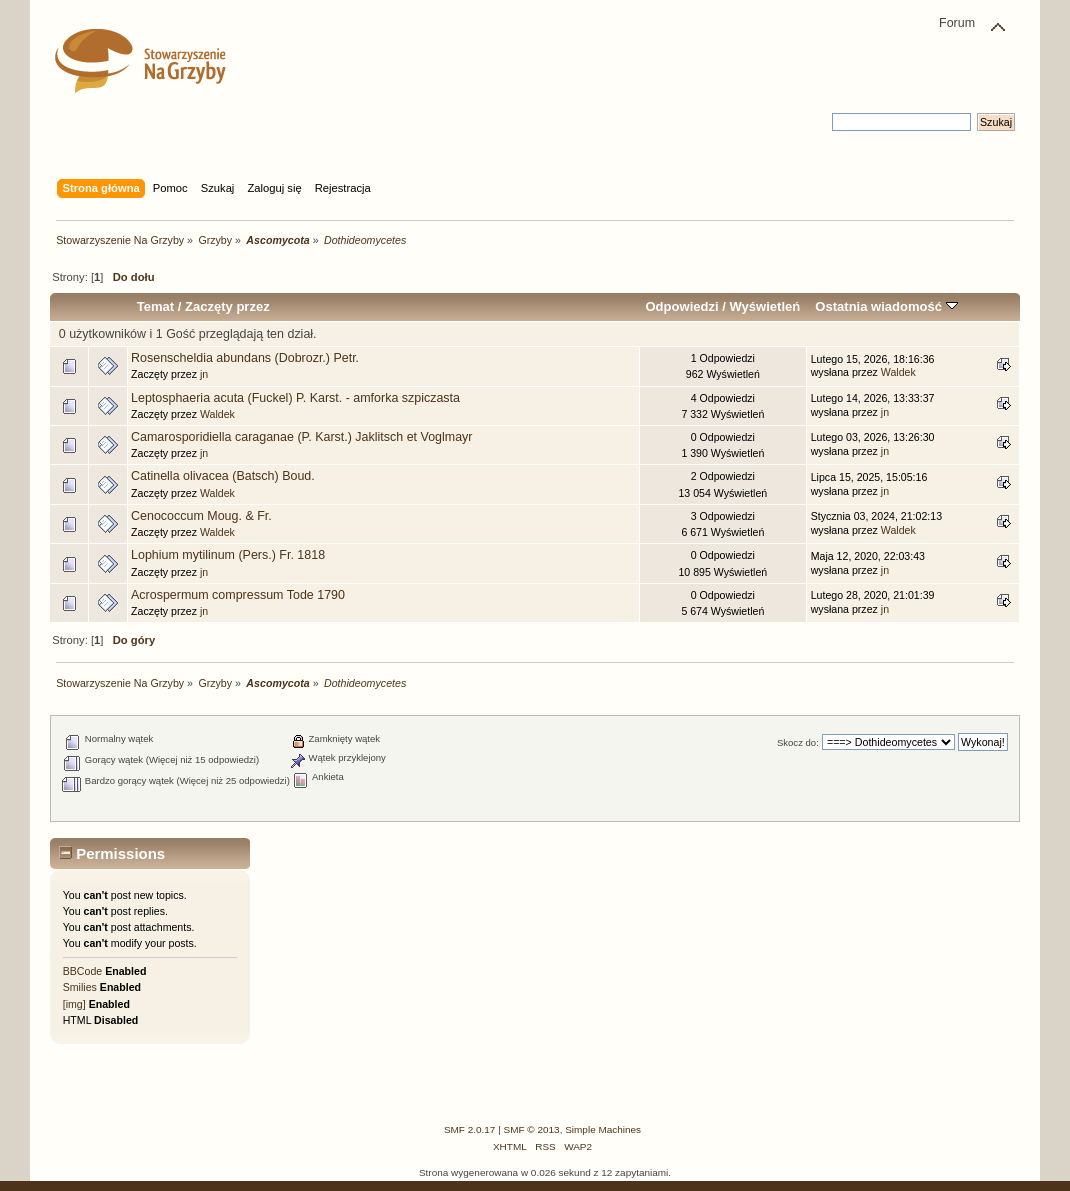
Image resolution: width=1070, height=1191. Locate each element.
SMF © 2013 (532, 1129)
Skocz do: (798, 742)
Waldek (898, 372)
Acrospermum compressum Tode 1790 (238, 595)
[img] (74, 1004)
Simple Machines (603, 1129)
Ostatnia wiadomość (886, 306)
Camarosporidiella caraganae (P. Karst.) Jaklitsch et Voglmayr (301, 437)
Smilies (80, 987)
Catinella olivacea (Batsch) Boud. (223, 476)
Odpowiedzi (681, 306)
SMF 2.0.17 (470, 1129)
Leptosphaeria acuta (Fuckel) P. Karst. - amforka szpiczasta (295, 398)
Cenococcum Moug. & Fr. (201, 516)
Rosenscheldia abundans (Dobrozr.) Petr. (245, 358)
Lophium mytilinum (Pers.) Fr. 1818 (228, 555)
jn (204, 374)
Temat (155, 306)
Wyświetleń (764, 306)
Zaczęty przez (227, 306)
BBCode (82, 971)
